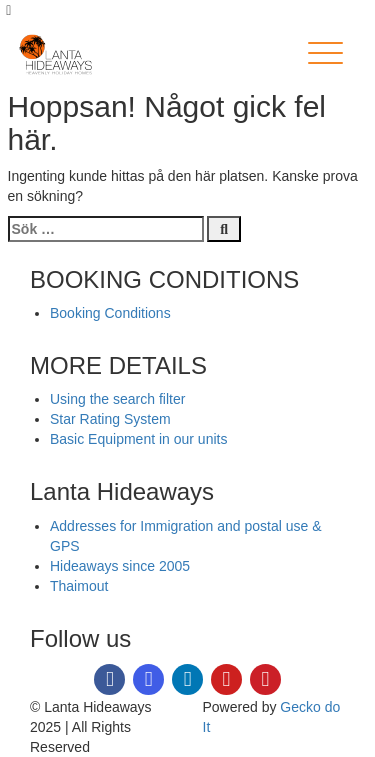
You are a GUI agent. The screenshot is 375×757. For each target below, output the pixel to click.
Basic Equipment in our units (138, 439)
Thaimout (79, 586)
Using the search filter (117, 399)
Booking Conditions (110, 313)
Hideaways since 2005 (120, 566)
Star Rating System (110, 419)
